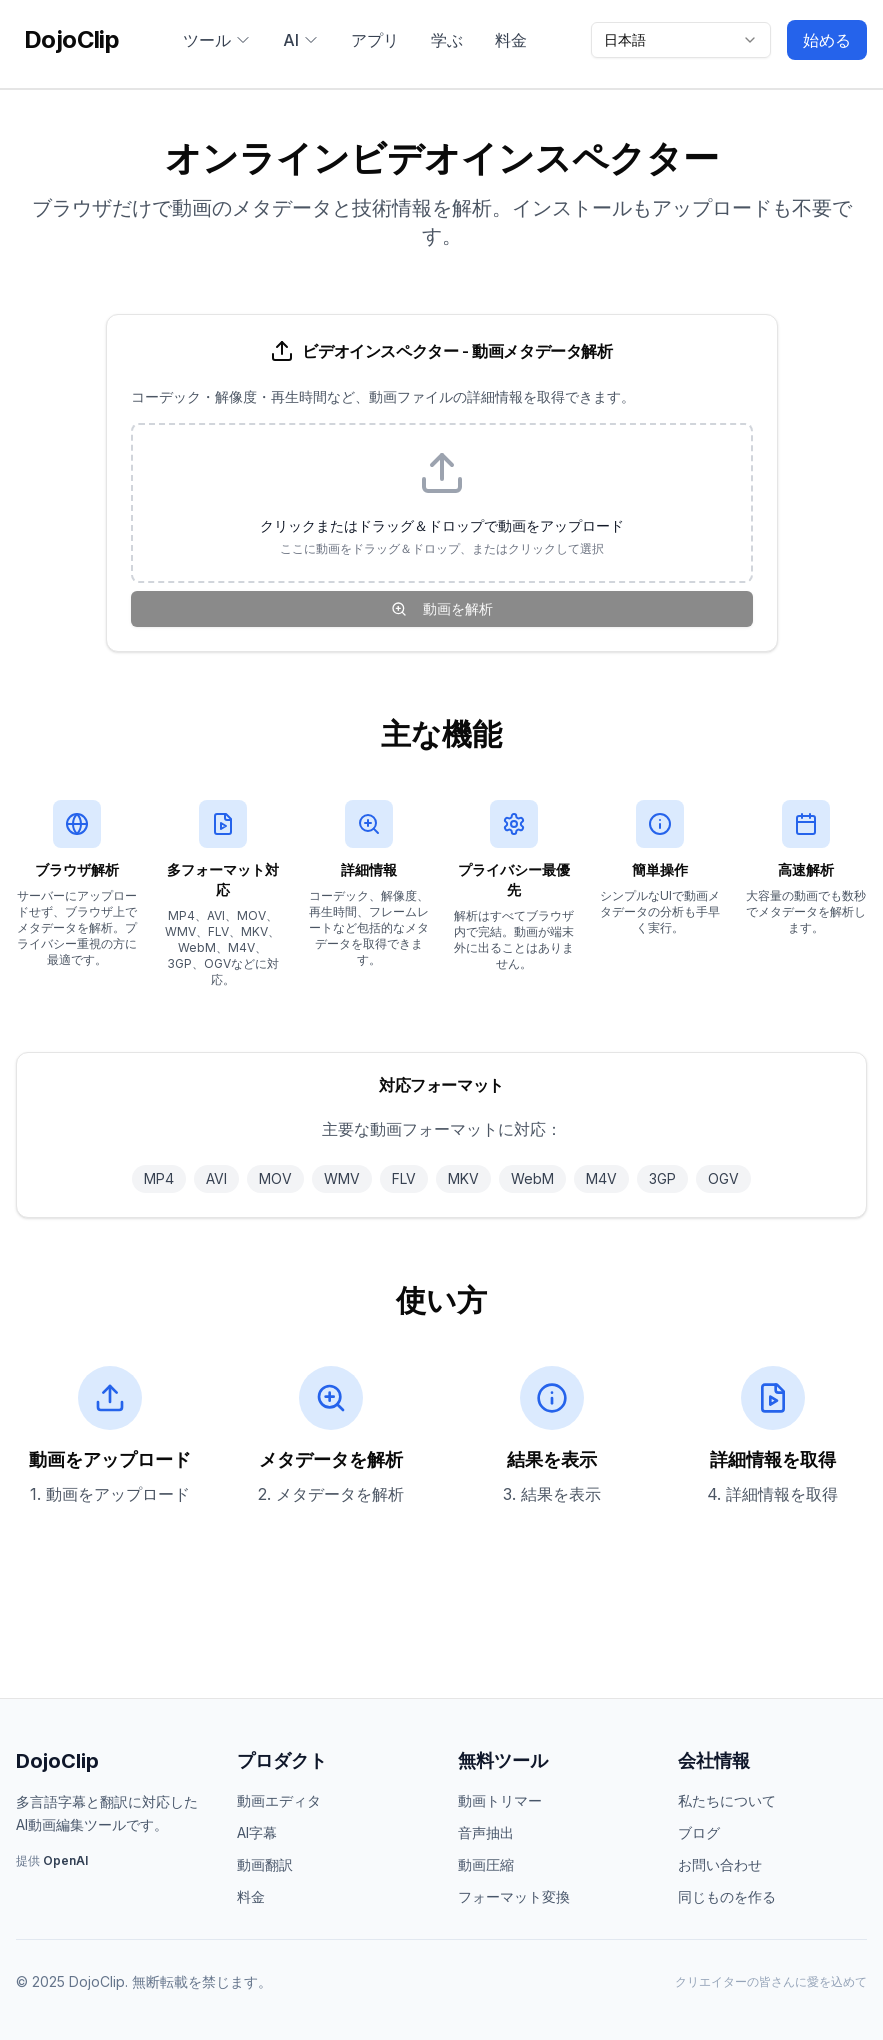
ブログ (699, 1832)
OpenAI (65, 1860)
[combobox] (681, 40)
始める (827, 40)
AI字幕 (257, 1832)
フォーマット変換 (514, 1896)
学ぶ (447, 40)
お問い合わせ (720, 1864)
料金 (511, 40)
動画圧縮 (486, 1864)
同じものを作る (727, 1896)
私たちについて (727, 1800)
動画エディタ (279, 1800)
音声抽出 (486, 1832)
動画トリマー (500, 1800)
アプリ (375, 40)
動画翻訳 (265, 1864)
